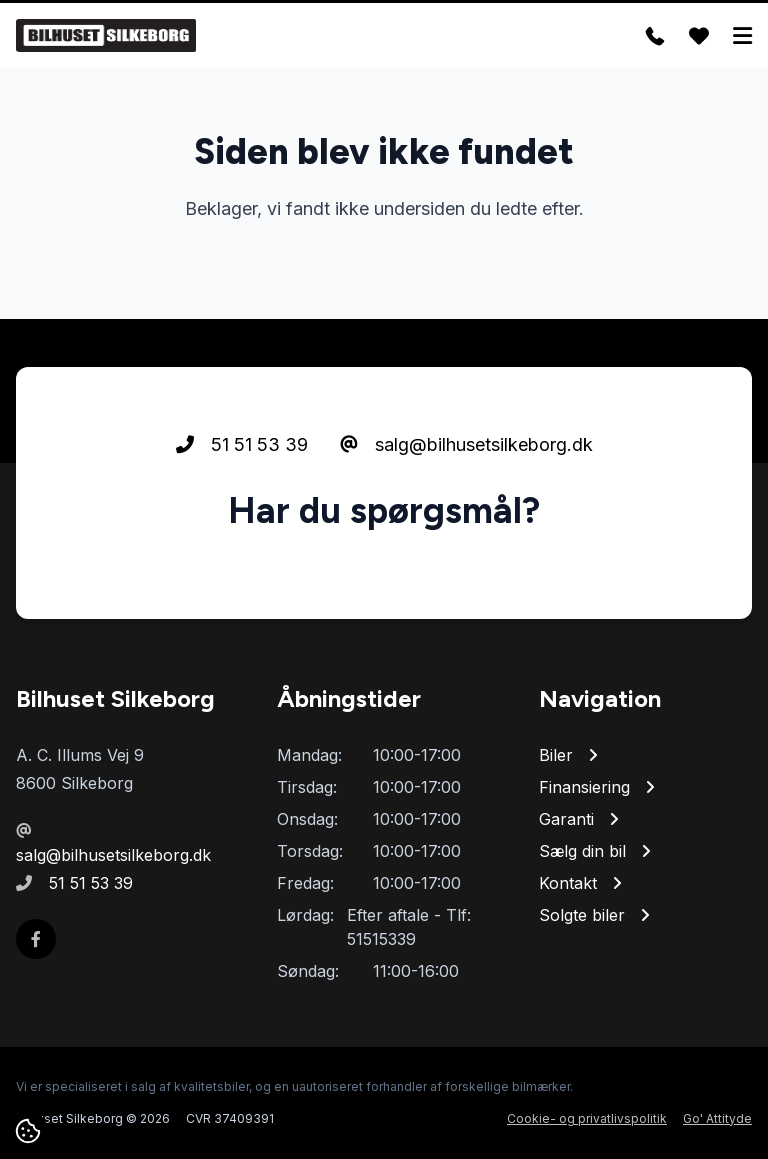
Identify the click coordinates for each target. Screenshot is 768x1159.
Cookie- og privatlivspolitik (587, 1118)
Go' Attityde (717, 1118)
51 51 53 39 (242, 444)
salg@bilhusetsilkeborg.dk (466, 444)
